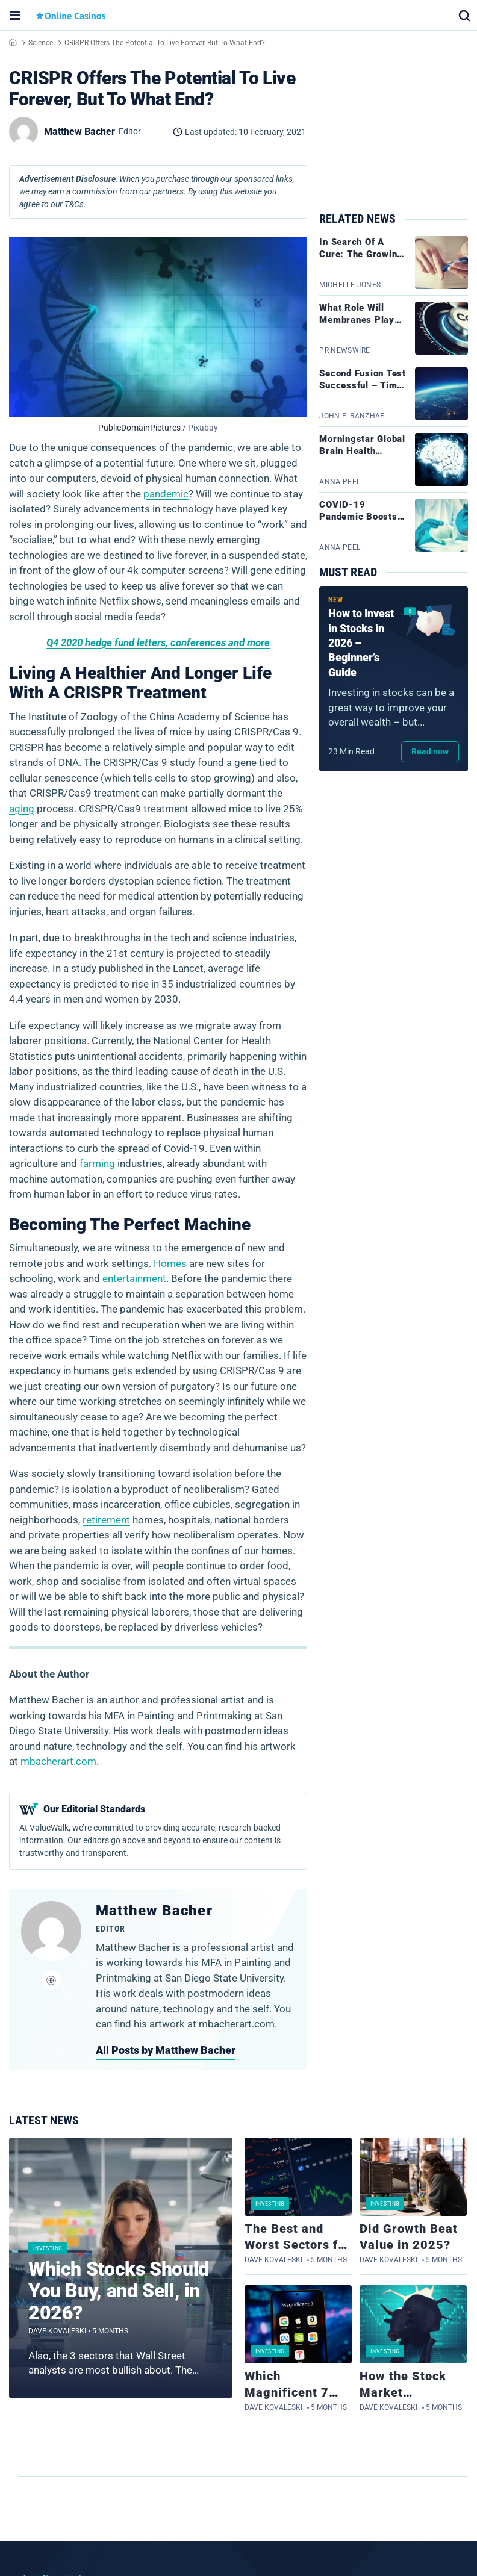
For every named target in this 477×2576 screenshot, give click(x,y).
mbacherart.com (58, 1761)
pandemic (166, 494)
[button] (464, 15)
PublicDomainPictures (139, 427)
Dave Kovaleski (57, 2331)
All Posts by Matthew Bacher (165, 2050)
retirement (106, 1520)
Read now (430, 751)
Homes (170, 1263)
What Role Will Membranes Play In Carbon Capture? (362, 320)
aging (21, 809)
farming (97, 1163)
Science (40, 43)
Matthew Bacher (154, 1910)
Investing (47, 2248)
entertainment (134, 1278)
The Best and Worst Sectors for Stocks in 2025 (298, 2244)
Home (13, 42)
